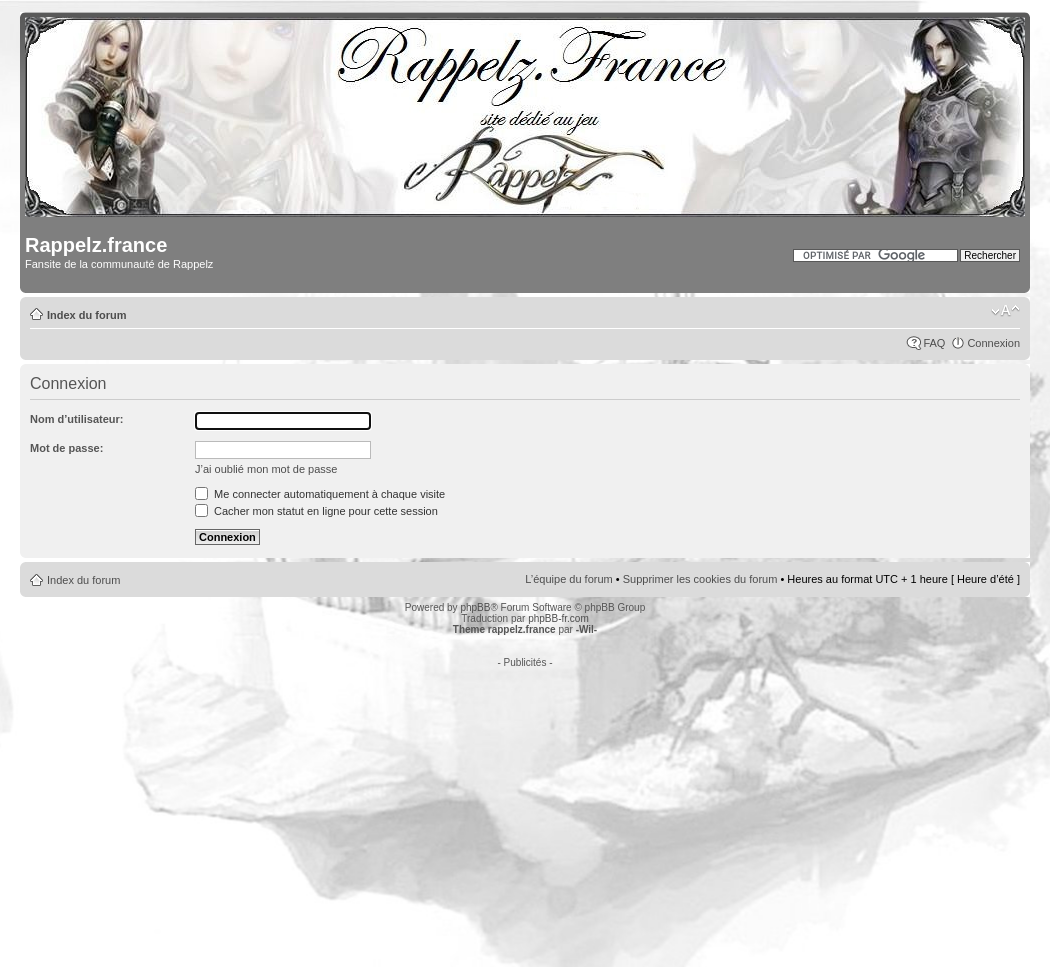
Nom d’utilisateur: (77, 419)
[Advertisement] (525, 808)
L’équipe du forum (568, 579)
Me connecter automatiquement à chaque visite (320, 494)
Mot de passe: (66, 448)
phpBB (475, 607)
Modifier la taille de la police (1005, 311)
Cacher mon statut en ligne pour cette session (316, 511)
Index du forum (86, 315)
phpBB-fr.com (558, 618)
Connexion (993, 343)
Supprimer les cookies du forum (700, 579)
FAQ (934, 343)
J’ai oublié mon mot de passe (266, 469)
